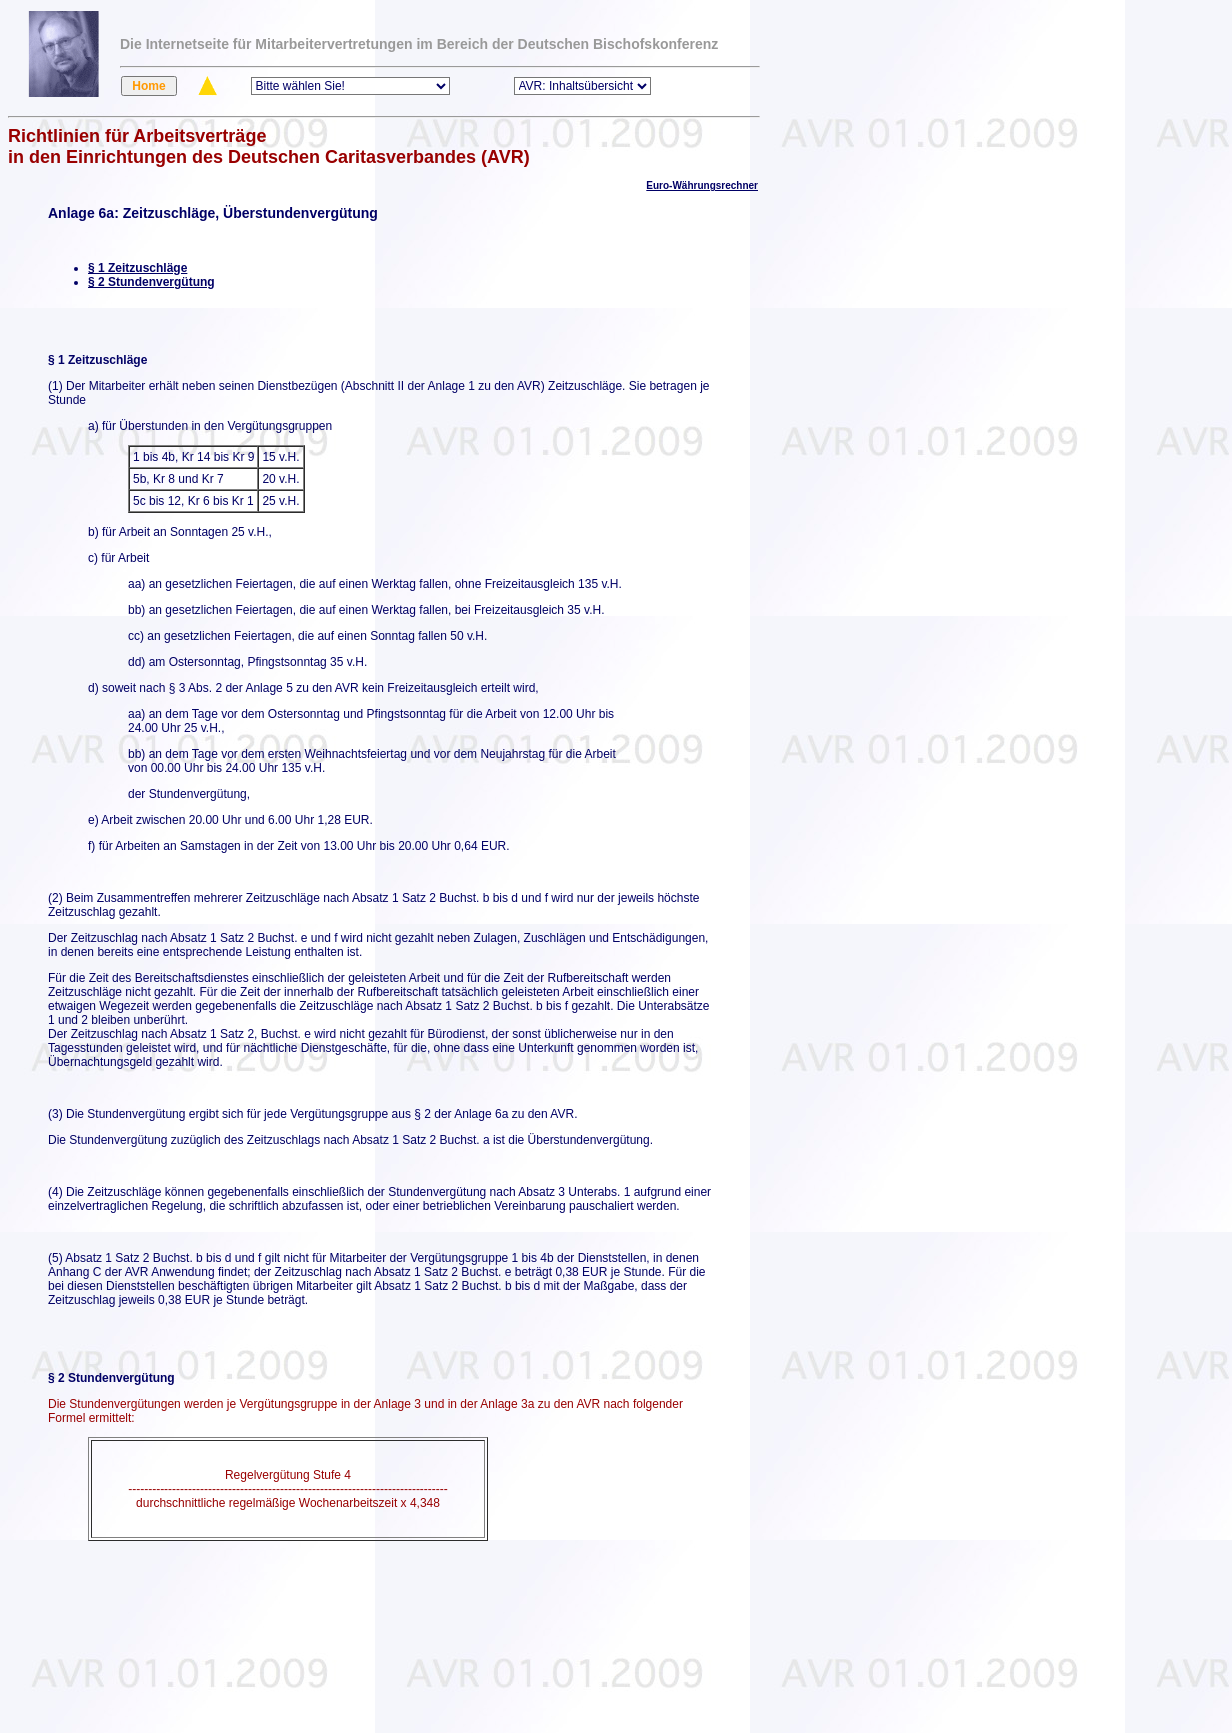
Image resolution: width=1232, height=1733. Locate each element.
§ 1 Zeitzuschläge (137, 268)
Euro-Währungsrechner (702, 185)
